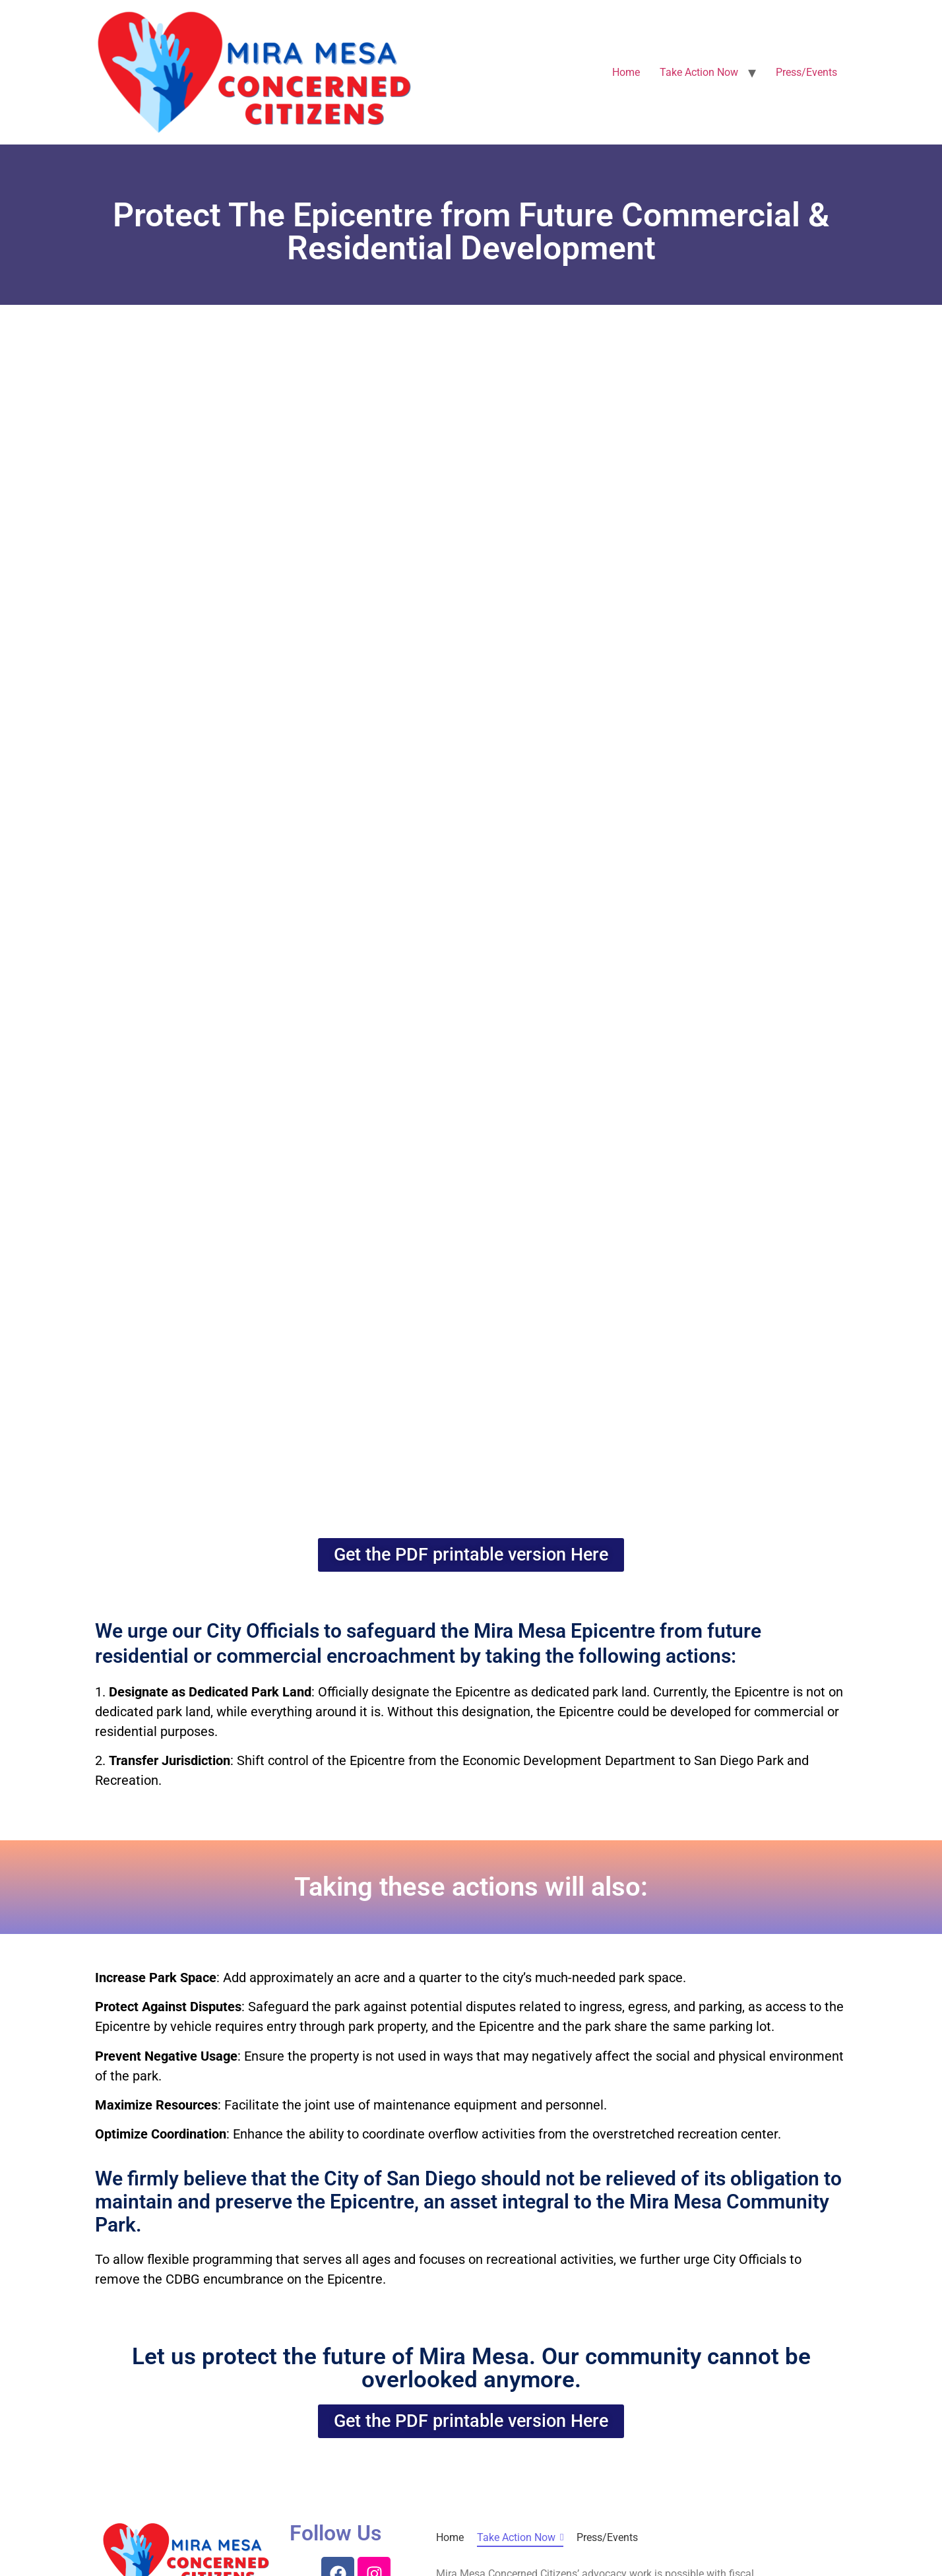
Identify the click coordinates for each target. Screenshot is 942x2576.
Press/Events (806, 72)
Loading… (471, 916)
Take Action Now (699, 72)
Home (626, 72)
